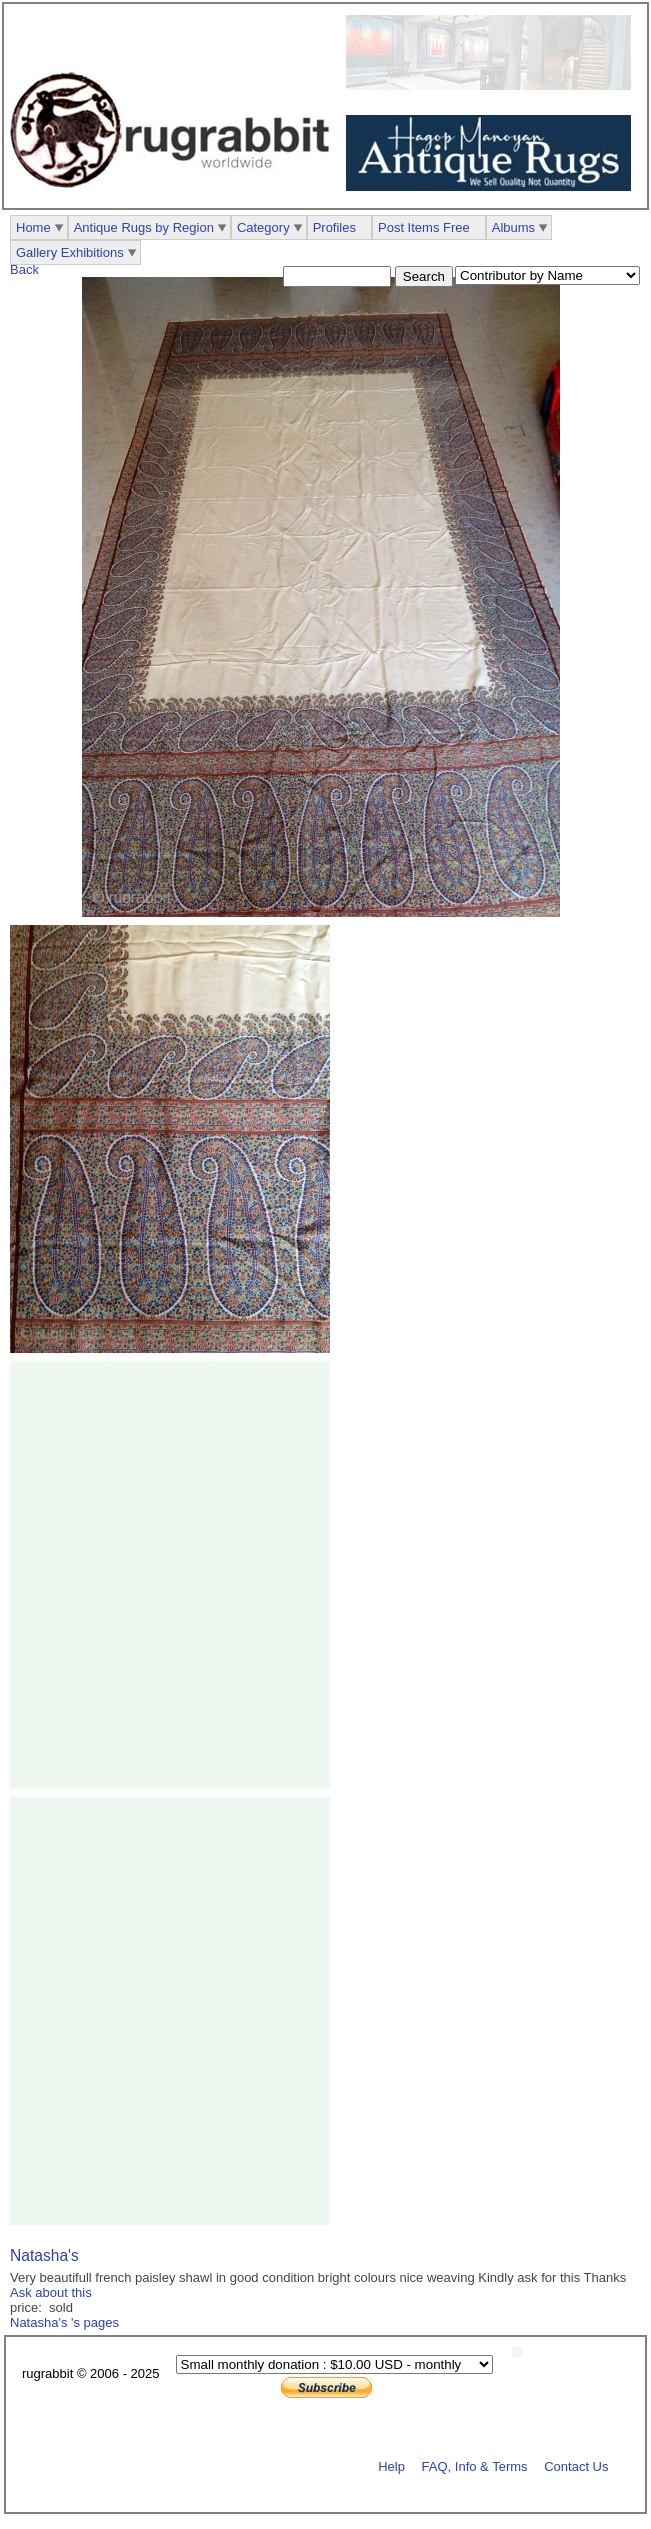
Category (263, 227)
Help (391, 2465)
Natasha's (44, 2255)
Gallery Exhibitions (70, 252)
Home (33, 227)
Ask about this (51, 2292)
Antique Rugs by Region (144, 227)
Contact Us (576, 2465)
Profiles (334, 227)
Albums (513, 227)
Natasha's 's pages (64, 2322)
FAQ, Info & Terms (475, 2465)
